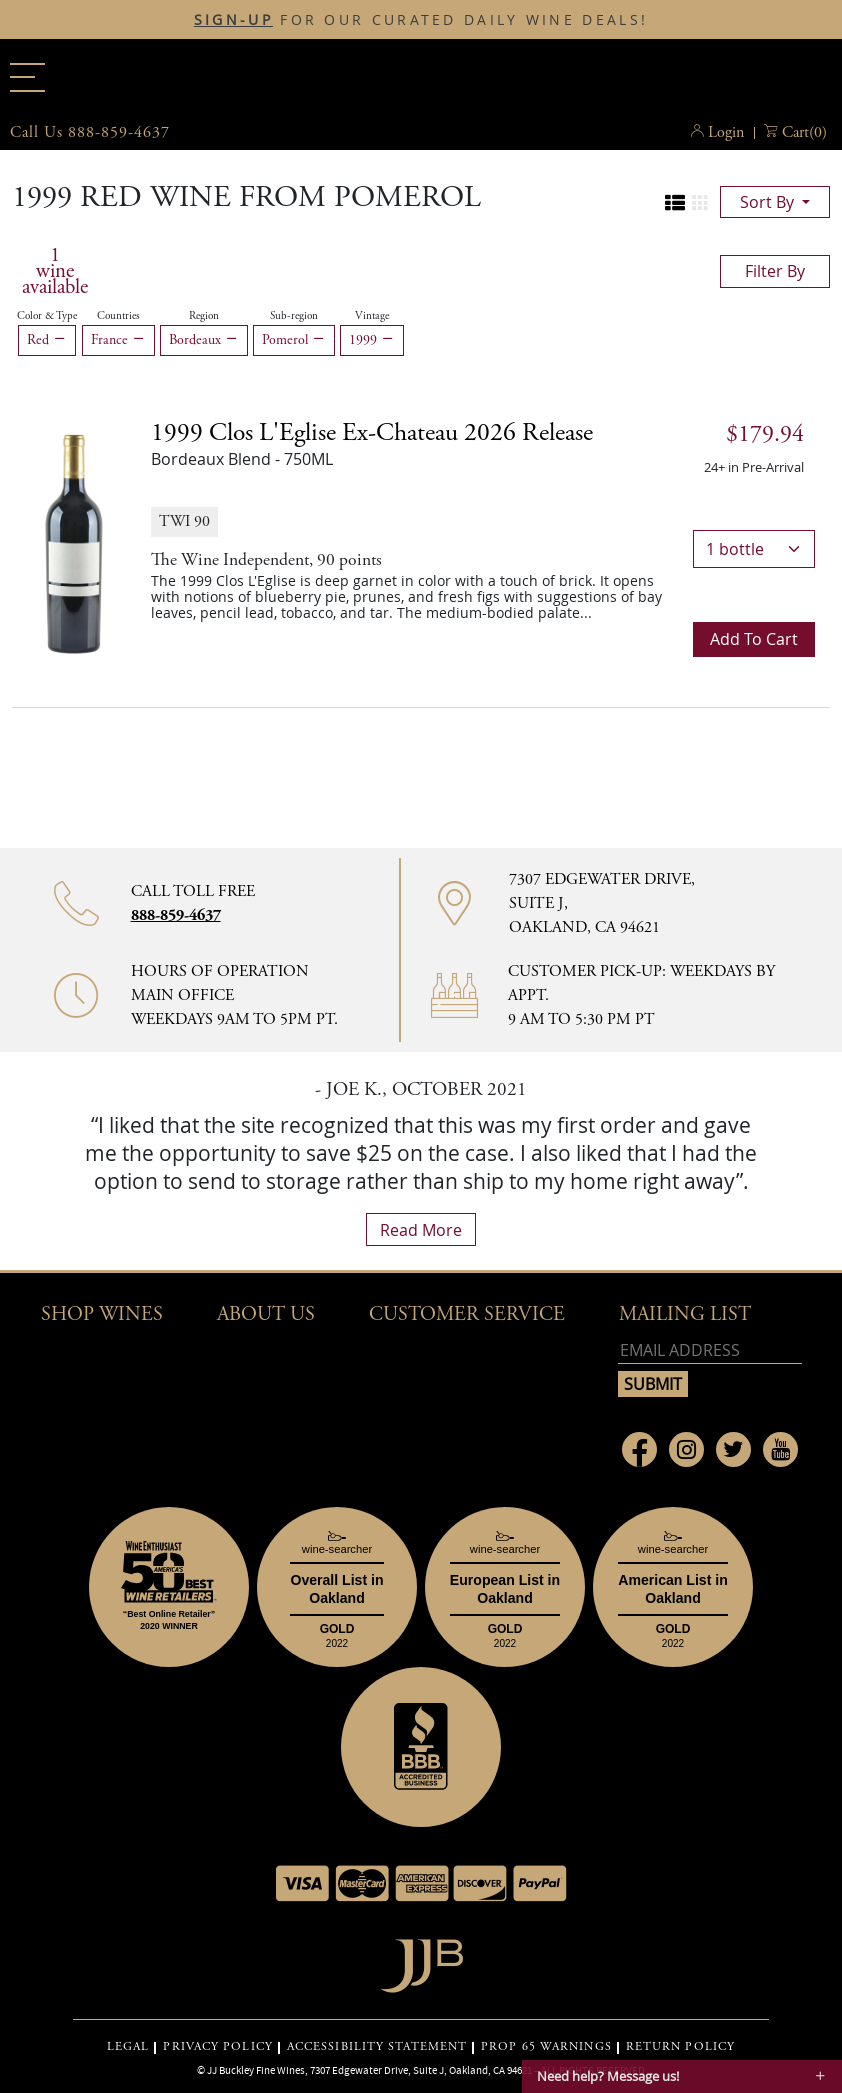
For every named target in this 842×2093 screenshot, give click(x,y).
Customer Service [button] (467, 1314)
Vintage (372, 316)
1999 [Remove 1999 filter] (372, 340)
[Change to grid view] (700, 203)
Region (204, 316)
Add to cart (754, 639)
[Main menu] (27, 77)
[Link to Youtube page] (780, 1449)
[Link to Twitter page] (733, 1449)
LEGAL (128, 2047)
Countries (118, 316)
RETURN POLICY (680, 2047)
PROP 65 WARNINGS (546, 2047)
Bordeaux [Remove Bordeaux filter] (204, 340)
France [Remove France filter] (118, 340)
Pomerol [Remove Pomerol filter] (294, 340)
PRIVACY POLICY (217, 2047)
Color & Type (47, 316)
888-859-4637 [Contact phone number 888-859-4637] (176, 915)
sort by (769, 202)
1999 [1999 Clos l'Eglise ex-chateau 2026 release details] (372, 433)
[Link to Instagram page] (686, 1449)
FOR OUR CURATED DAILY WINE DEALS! (421, 20)
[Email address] (710, 1350)
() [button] (804, 133)
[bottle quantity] (754, 549)
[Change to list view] (675, 203)
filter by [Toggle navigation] (775, 271)
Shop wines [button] (102, 1314)
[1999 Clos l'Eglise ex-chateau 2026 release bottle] (74, 538)
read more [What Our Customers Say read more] (421, 1230)
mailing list (685, 1314)
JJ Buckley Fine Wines (256, 2070)
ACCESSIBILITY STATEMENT (377, 2047)
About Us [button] (266, 1314)
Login (726, 132)
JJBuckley (421, 74)
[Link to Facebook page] (639, 1449)
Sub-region (294, 316)
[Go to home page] (421, 1960)
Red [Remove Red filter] (47, 340)
